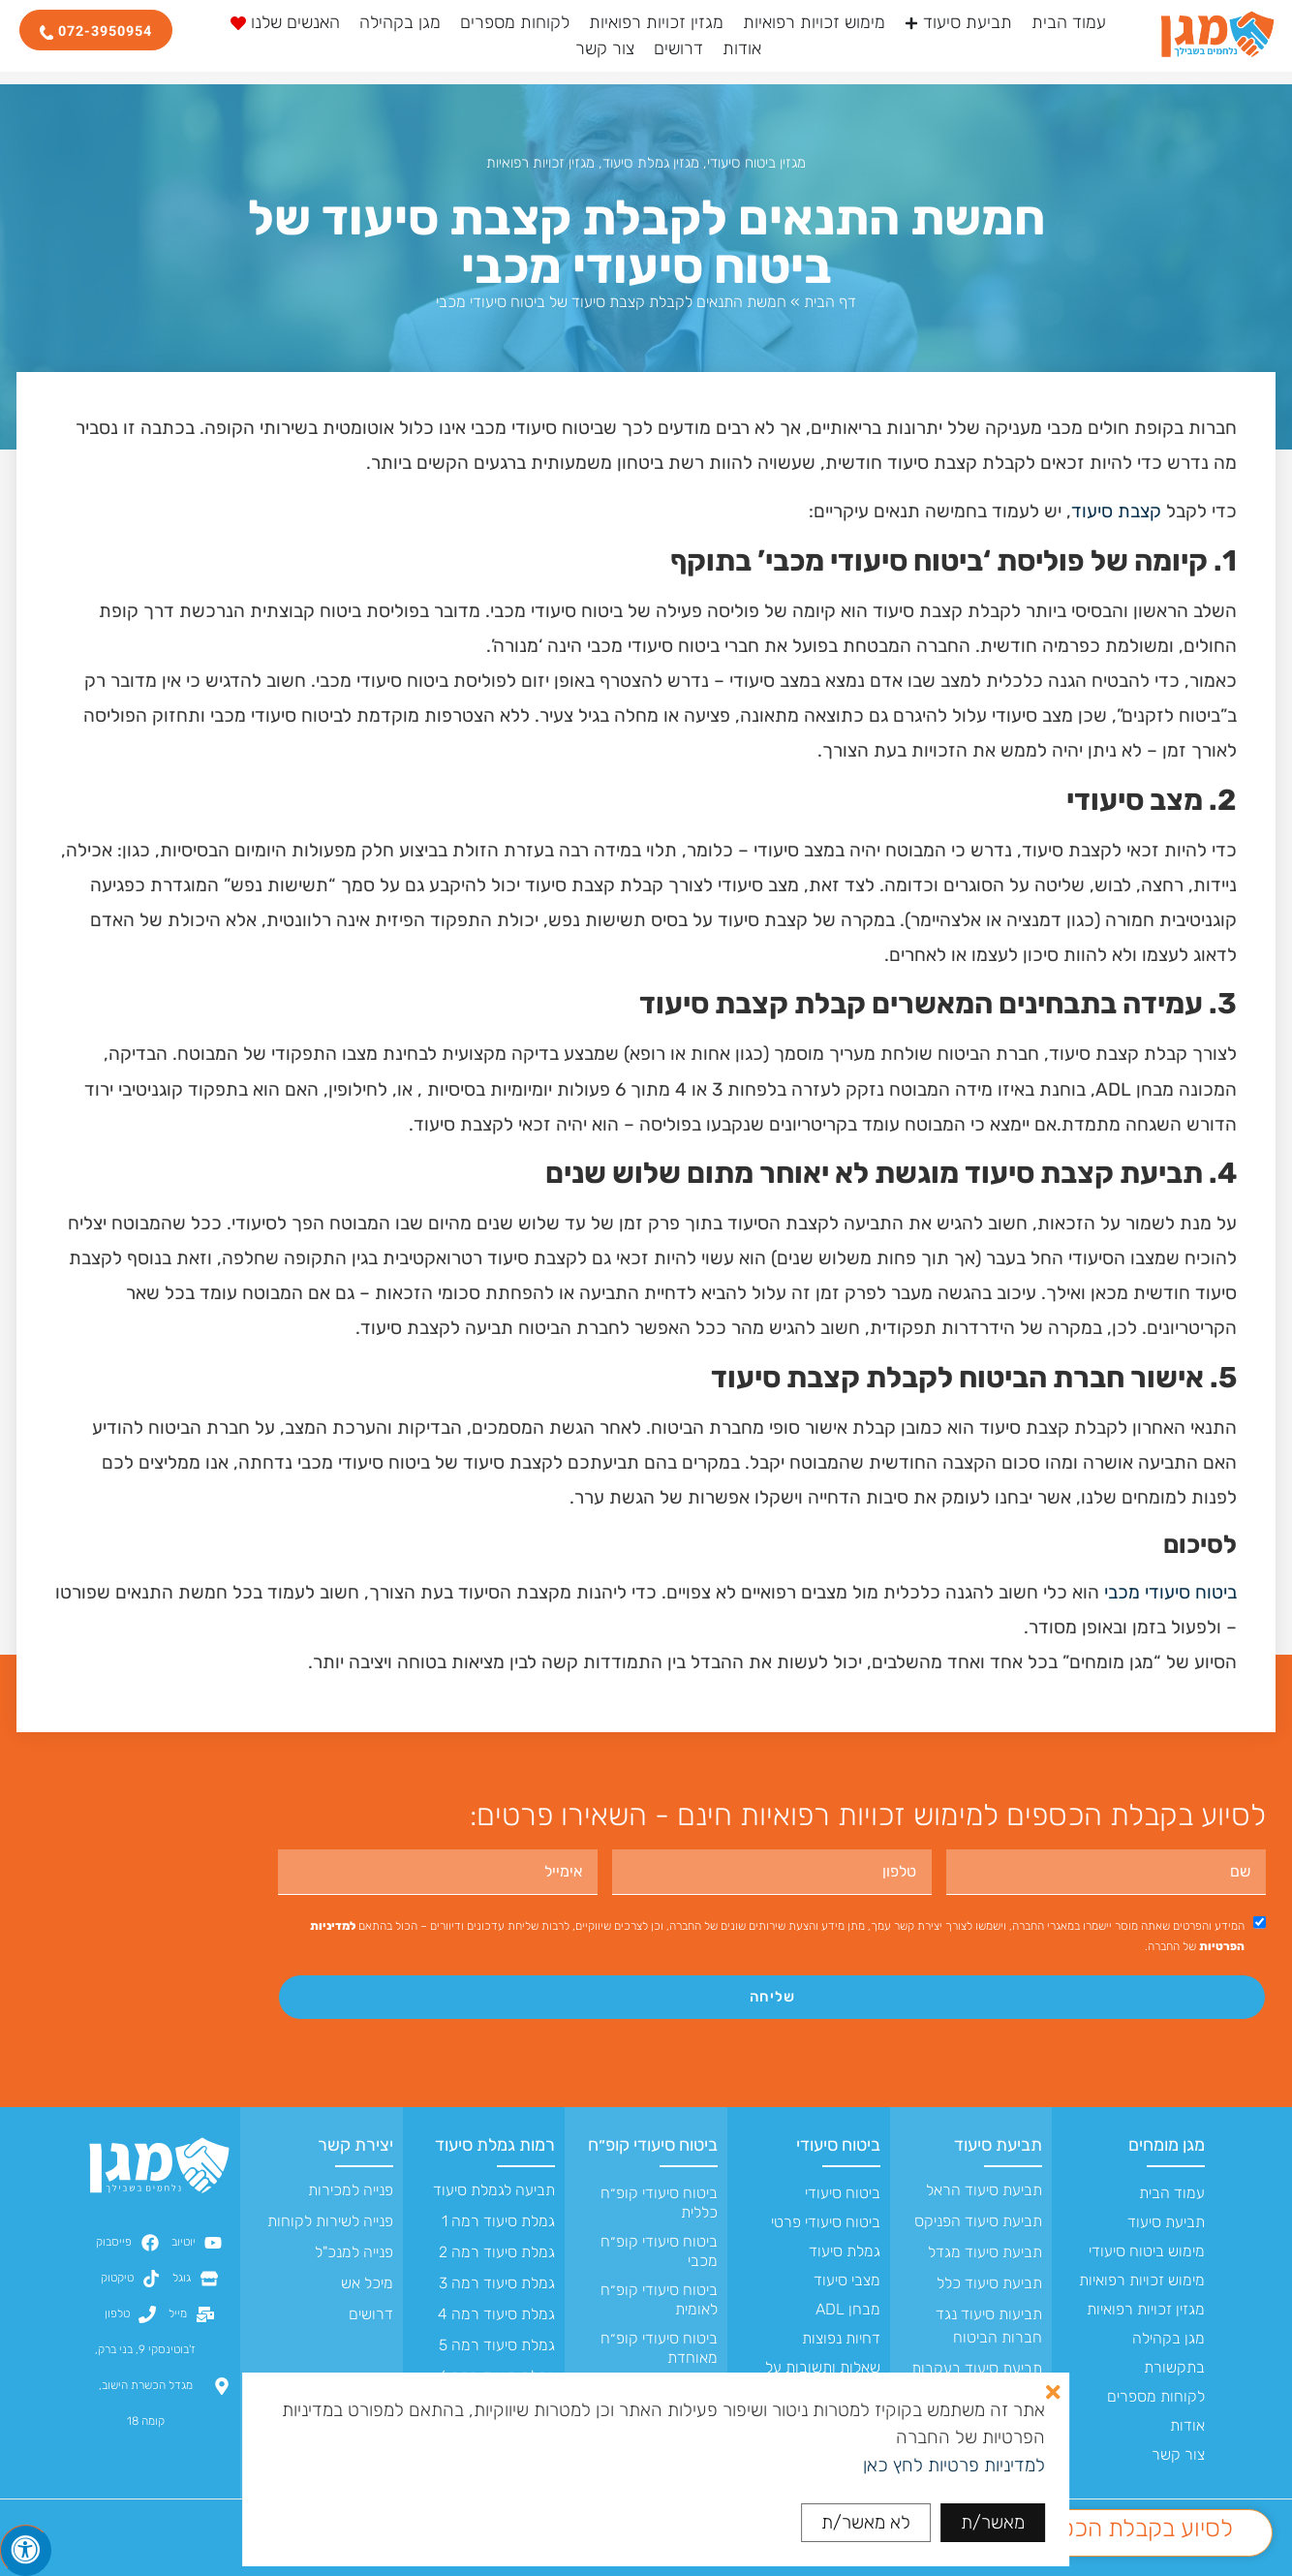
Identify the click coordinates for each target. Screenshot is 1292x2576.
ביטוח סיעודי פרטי (825, 2222)
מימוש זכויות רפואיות (1142, 2280)
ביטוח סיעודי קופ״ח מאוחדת (659, 2348)
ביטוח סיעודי (838, 2145)
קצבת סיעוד (1116, 511)
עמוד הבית (1172, 2193)
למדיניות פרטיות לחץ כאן (954, 2465)
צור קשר (1178, 2454)
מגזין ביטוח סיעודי (756, 162)
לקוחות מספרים (1156, 2396)
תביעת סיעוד (1166, 2222)
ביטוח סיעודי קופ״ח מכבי (659, 2251)
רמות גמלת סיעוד (495, 2145)
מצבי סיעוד (847, 2280)
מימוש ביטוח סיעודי (1147, 2251)
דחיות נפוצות (841, 2338)
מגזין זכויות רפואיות (540, 162)
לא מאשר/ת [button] (865, 2522)
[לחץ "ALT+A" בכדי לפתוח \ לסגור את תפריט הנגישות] (26, 2550)
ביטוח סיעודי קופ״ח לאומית (659, 2299)
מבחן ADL (847, 2309)
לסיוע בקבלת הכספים (1129, 2528)
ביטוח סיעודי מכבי (1170, 1592)
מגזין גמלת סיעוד (650, 162)
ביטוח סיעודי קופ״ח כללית (659, 2202)
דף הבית (830, 302)
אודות (1187, 2425)
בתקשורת (1174, 2367)
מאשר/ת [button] (993, 2522)
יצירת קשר (355, 2145)
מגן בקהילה (1168, 2338)
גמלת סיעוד (844, 2251)
